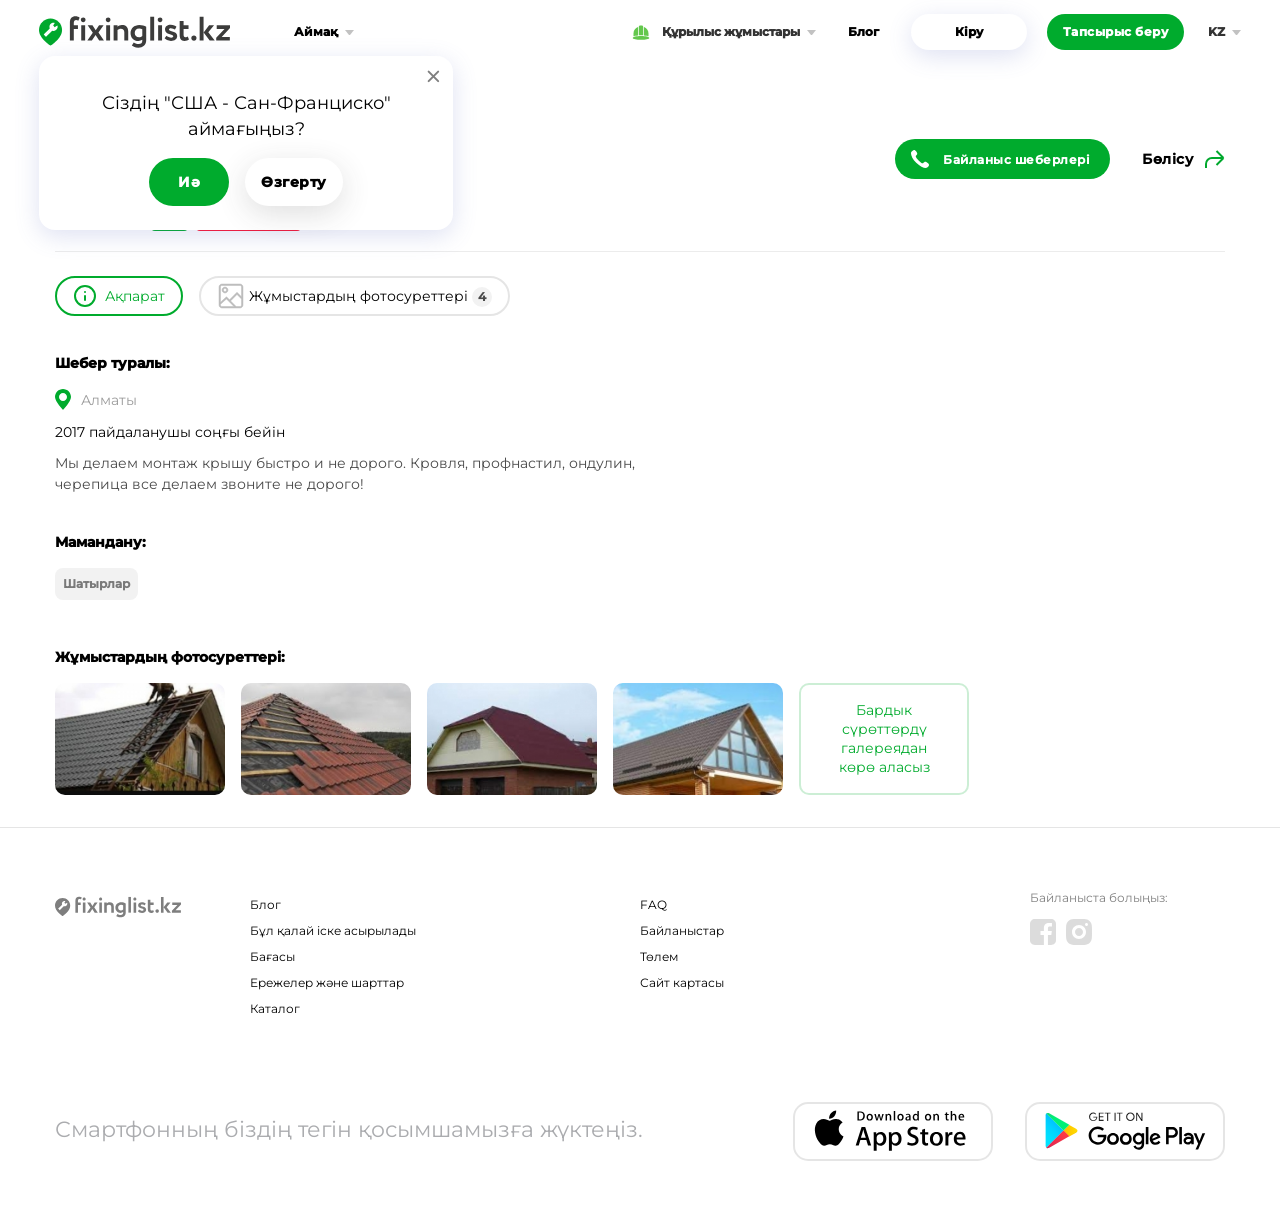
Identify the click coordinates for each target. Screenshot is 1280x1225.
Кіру (969, 31)
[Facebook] (1043, 932)
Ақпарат (135, 296)
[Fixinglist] (134, 32)
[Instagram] (1079, 932)
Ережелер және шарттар (327, 982)
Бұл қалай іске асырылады (333, 930)
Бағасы (272, 956)
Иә (189, 182)
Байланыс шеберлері (1016, 159)
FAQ (653, 904)
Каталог (275, 1008)
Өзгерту (294, 182)
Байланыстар (682, 930)
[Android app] (1125, 1131)
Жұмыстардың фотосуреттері (370, 297)
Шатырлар (96, 583)
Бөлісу (1167, 159)
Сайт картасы (682, 982)
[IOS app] (893, 1131)
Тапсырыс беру (1116, 31)
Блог (863, 31)
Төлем (659, 956)
